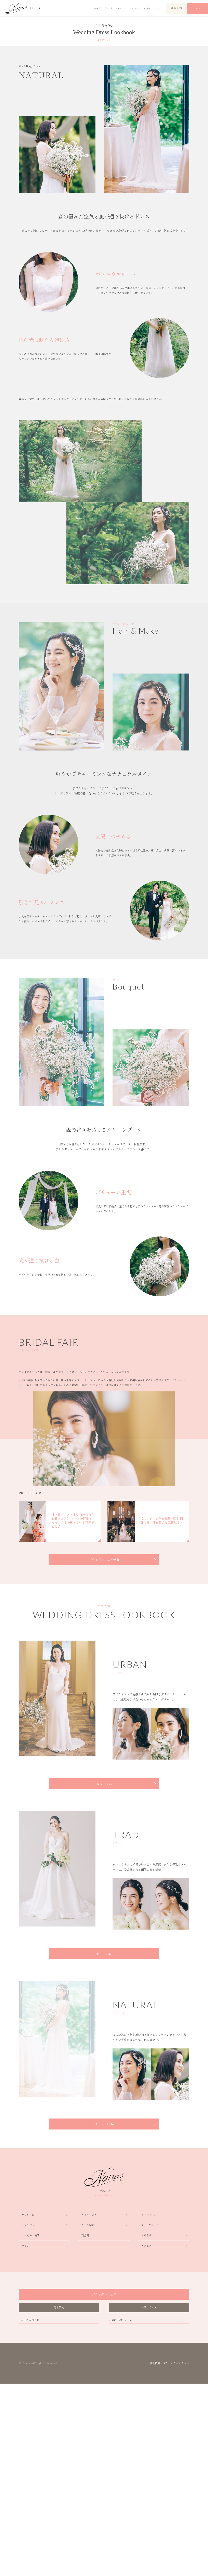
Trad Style (104, 2018)
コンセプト (134, 8)
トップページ (95, 8)
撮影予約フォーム (120, 2448)
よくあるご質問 (30, 2363)
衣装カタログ (121, 8)
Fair (197, 8)
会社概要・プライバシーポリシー (169, 2491)
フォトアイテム (150, 2353)
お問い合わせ (149, 2436)
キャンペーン (148, 2343)
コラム (25, 2374)
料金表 (85, 2363)
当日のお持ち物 (29, 2448)
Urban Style (104, 1784)
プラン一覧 (108, 8)
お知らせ (146, 2363)
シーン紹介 (146, 8)
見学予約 (176, 8)
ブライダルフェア (104, 2422)
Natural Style (104, 2252)
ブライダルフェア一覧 (104, 1559)
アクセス (157, 8)
